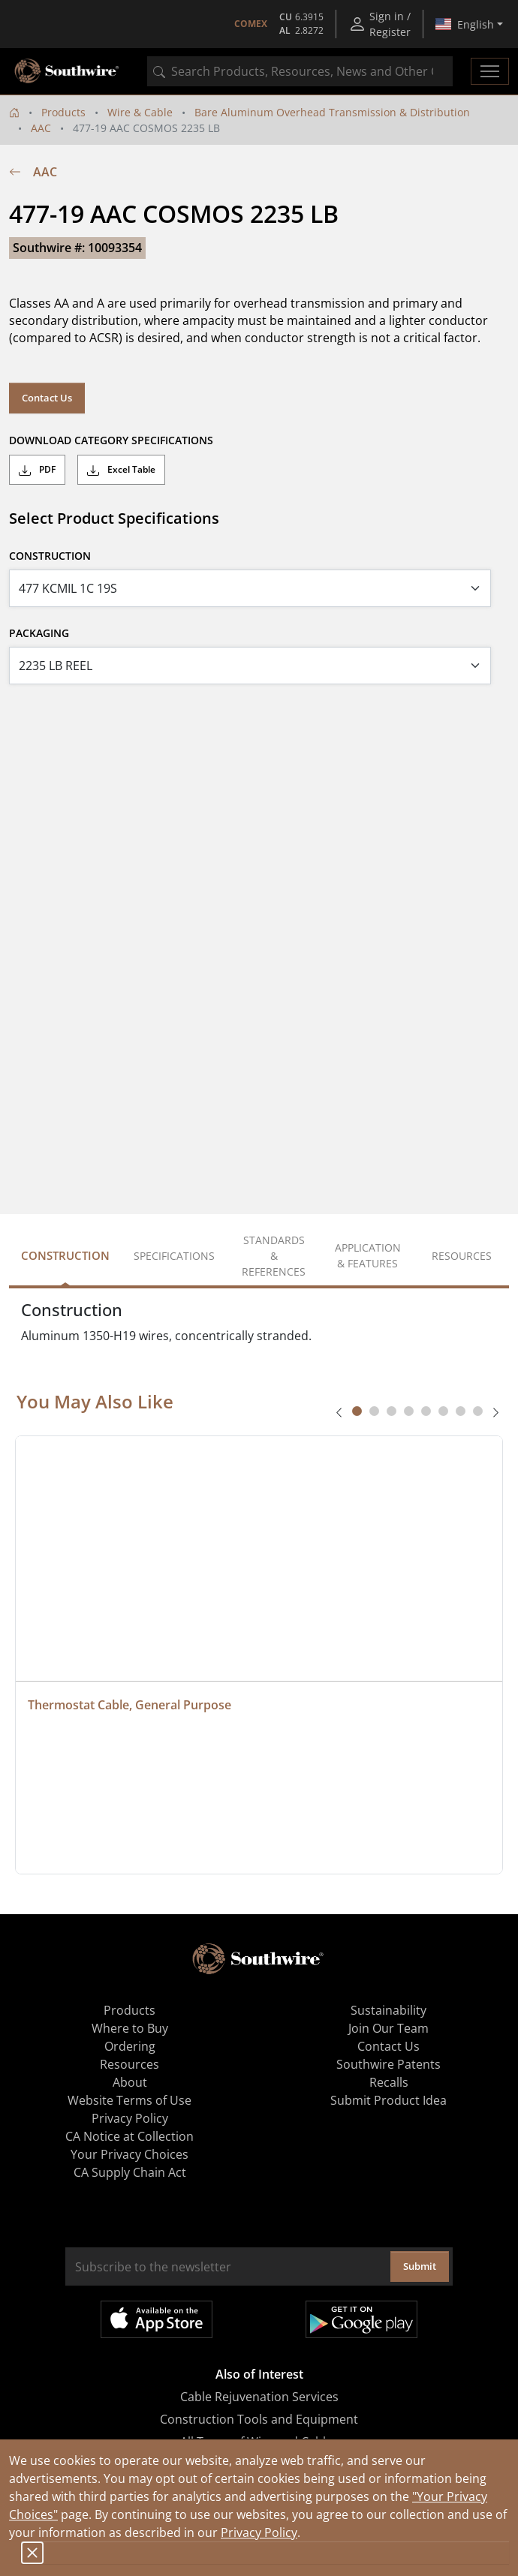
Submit (419, 2266)
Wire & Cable (140, 112)
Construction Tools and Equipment (259, 2419)
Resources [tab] (462, 1256)
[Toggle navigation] (490, 71)
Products (63, 112)
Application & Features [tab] (368, 1255)
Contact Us (47, 397)
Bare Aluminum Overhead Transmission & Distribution (332, 112)
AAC (41, 128)
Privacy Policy (259, 2532)
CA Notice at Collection (129, 2136)
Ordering (129, 2046)
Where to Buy (130, 2028)
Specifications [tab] (174, 1256)
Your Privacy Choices (129, 2154)
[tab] (357, 1411)
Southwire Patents (388, 2064)
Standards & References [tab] (274, 1256)
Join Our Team (388, 2028)
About (130, 2082)
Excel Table (121, 469)
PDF (37, 469)
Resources (129, 2064)
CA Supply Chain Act (130, 2172)
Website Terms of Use (129, 2100)
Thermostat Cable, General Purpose (129, 1705)
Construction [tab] (65, 1255)
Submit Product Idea (388, 2100)
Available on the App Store (156, 2319)
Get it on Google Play (361, 2319)
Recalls (388, 2082)
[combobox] (300, 71)
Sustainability (388, 2010)
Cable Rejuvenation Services (259, 2396)
